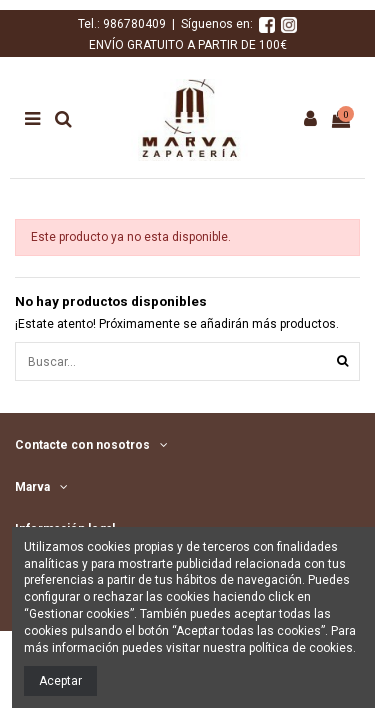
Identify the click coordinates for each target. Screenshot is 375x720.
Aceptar (60, 681)
